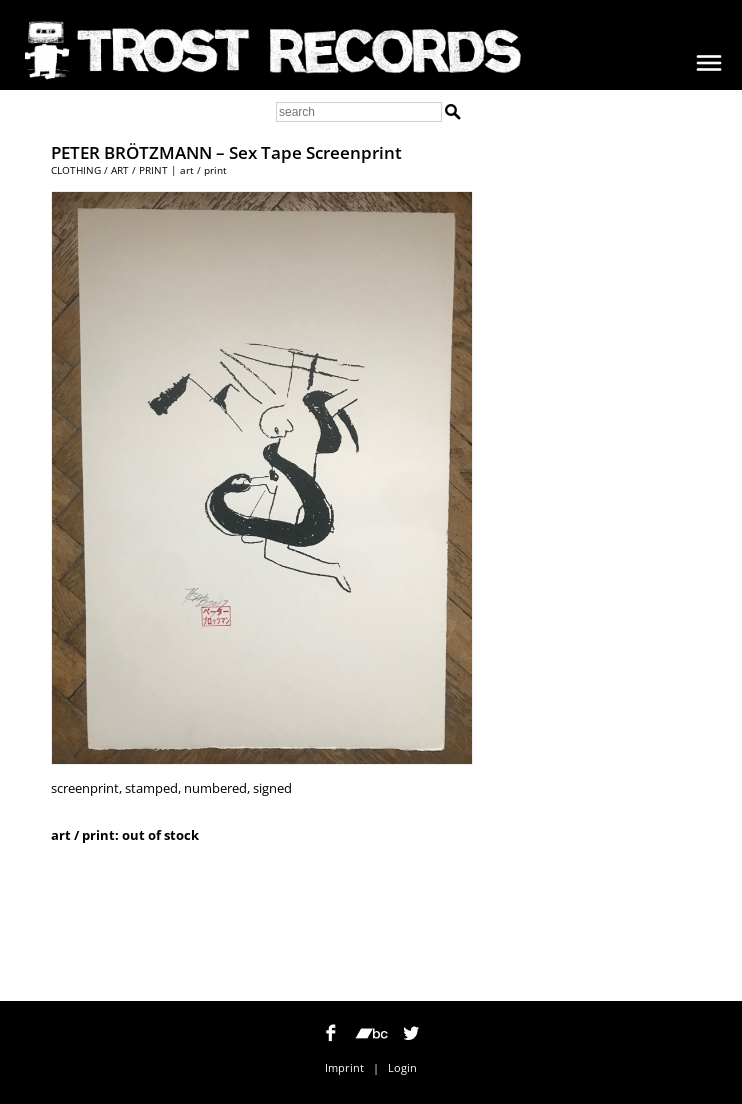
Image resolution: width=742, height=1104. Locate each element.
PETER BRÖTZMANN (131, 152)
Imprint (344, 1067)
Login (402, 1067)
